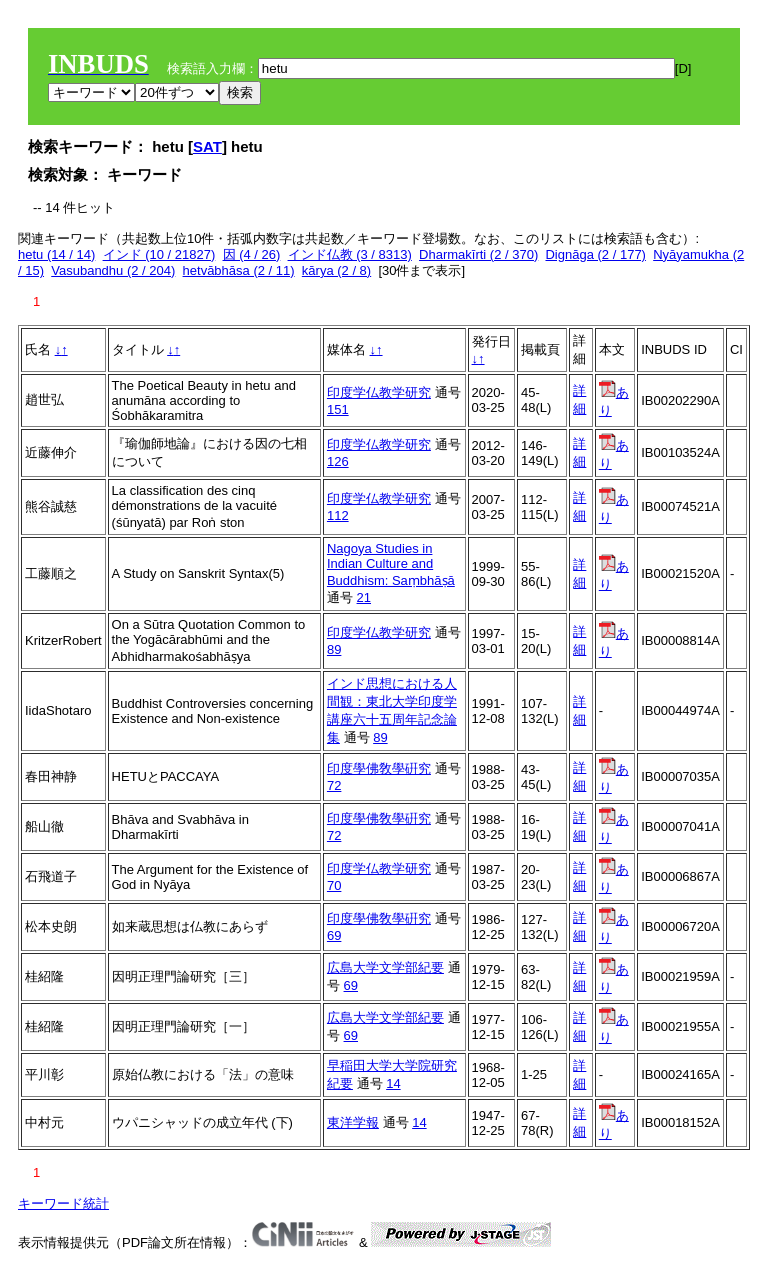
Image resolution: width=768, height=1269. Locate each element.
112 (338, 515)
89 (334, 649)
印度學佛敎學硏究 (379, 768)
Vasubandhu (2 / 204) (113, 270)
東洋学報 (353, 1122)
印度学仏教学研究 (379, 392)
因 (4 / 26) (252, 254)
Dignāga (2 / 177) (595, 254)
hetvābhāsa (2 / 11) (239, 270)
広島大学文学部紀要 (385, 967)
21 (364, 597)
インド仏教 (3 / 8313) (350, 254)
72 (334, 785)
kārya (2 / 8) (336, 270)
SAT (207, 146)
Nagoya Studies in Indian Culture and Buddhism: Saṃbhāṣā (391, 564)
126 (338, 461)
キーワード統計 (63, 1203)
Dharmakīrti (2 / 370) (478, 254)
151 (338, 409)
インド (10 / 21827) (159, 254)
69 (334, 935)
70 (334, 885)
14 (393, 1083)
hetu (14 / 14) (56, 254)
